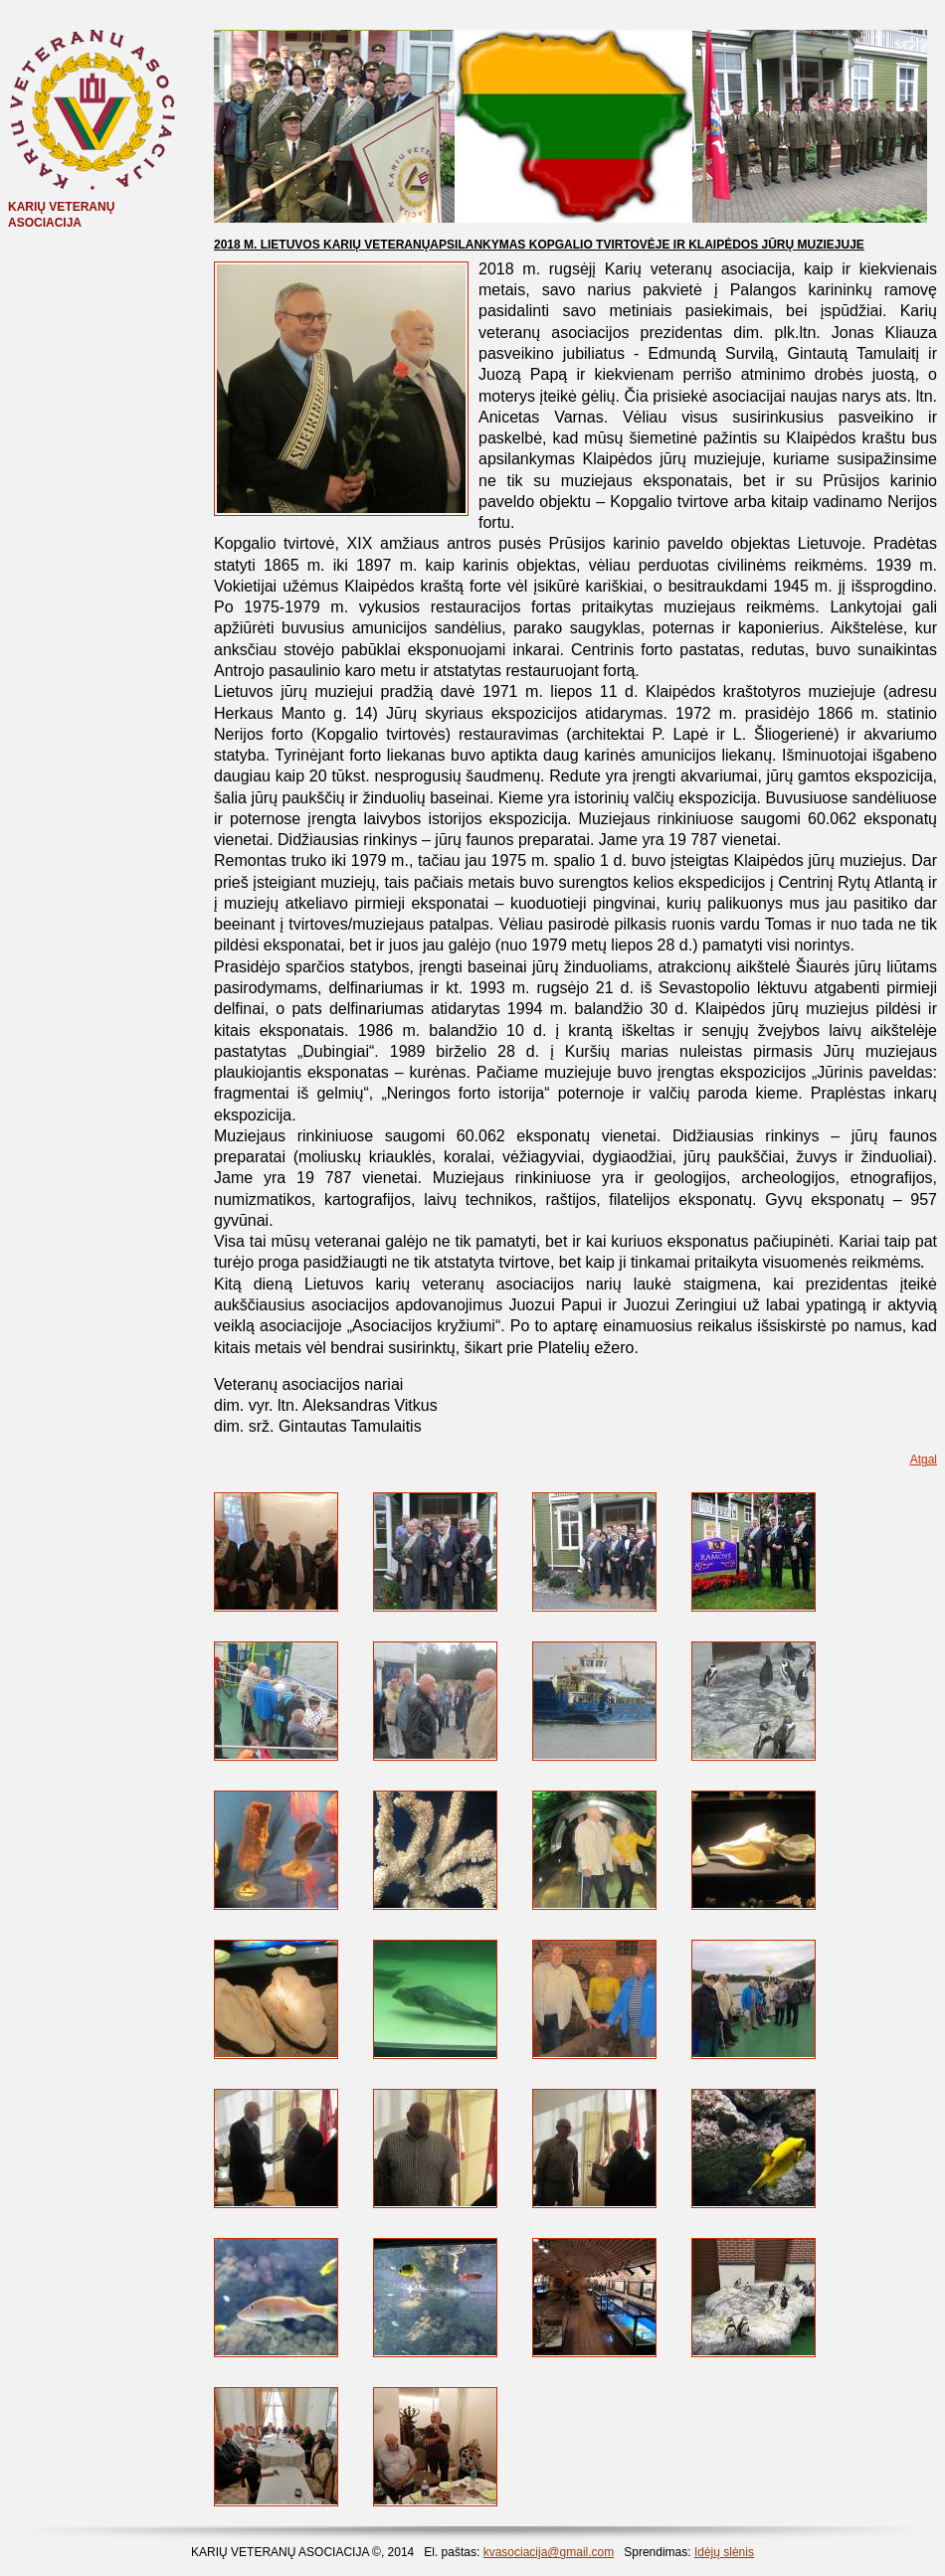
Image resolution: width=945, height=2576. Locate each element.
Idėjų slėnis (724, 2552)
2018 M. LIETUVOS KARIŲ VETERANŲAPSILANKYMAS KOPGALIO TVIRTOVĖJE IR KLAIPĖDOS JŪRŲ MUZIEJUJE (539, 245)
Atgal (923, 1459)
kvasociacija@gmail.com (549, 2552)
